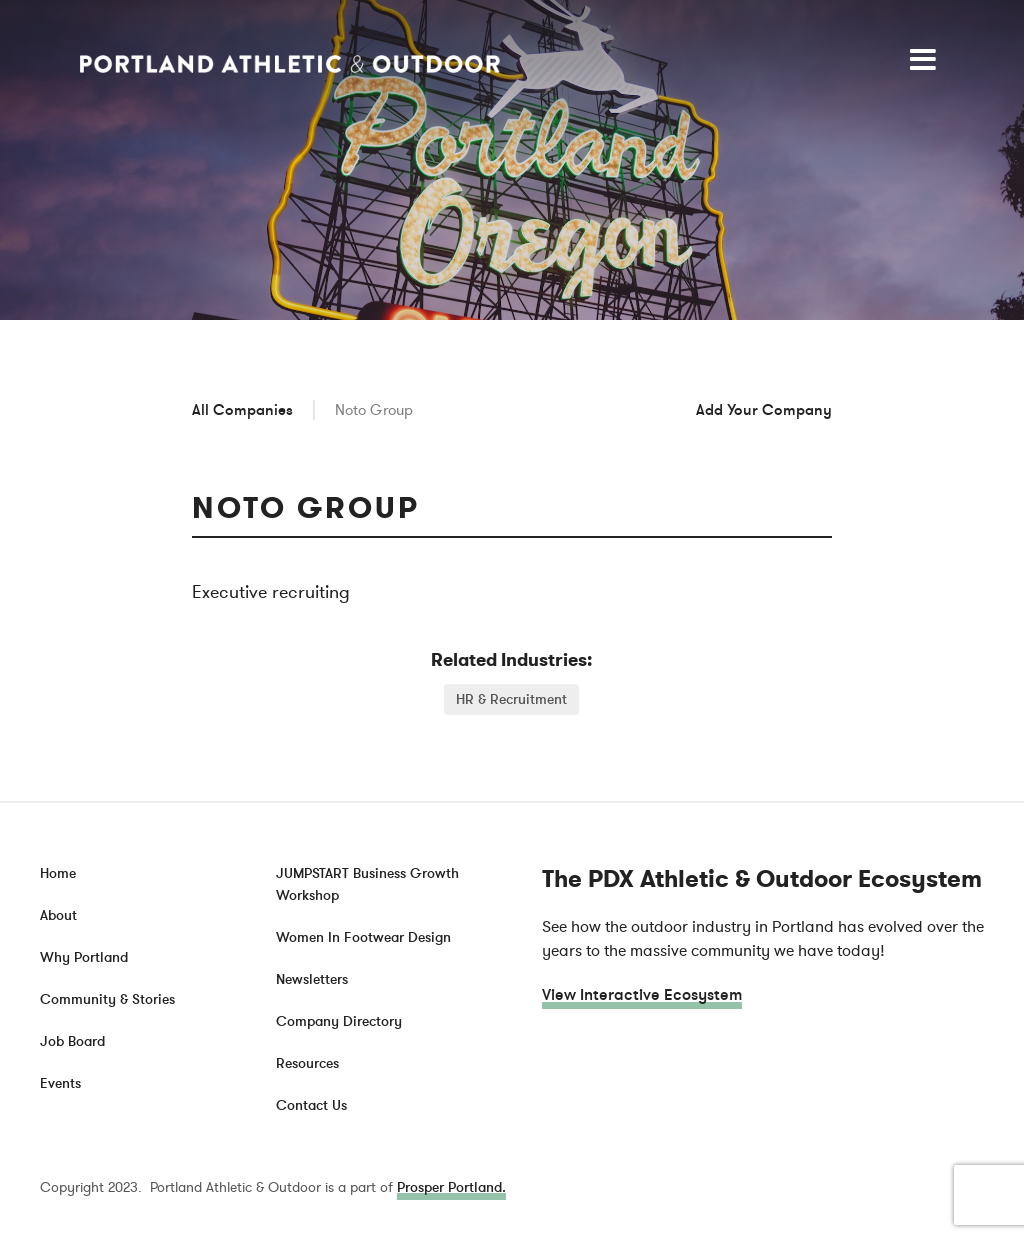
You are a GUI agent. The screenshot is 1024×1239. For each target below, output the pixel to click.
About (58, 915)
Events (60, 1083)
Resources (307, 1063)
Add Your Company (764, 410)
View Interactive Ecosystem (642, 995)
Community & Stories (107, 999)
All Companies (242, 410)
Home (58, 873)
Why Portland (84, 957)
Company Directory (339, 1021)
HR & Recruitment (511, 699)
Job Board (72, 1041)
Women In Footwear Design (363, 937)
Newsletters (312, 979)
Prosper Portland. (451, 1187)
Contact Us (311, 1105)
